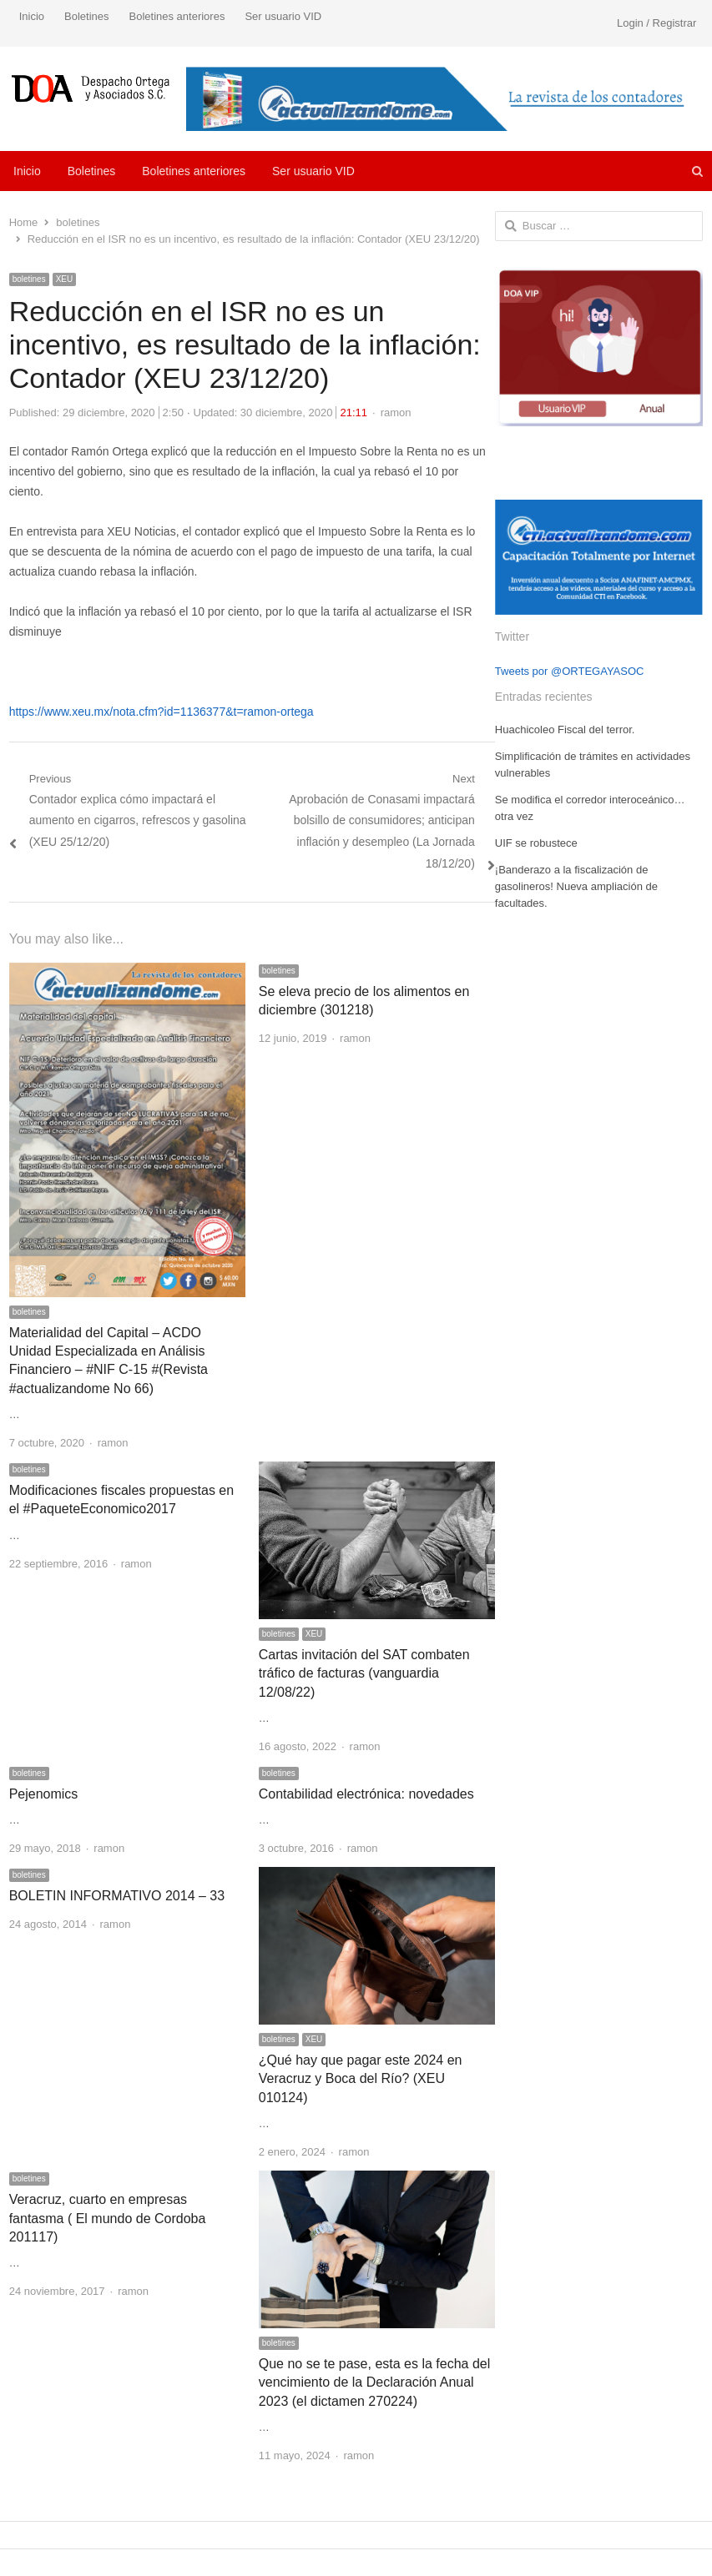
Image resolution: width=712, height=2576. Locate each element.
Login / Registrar (656, 23)
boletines (29, 279)
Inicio (31, 16)
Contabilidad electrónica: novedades (366, 1794)
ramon (396, 412)
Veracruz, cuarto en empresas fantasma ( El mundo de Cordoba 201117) (107, 2218)
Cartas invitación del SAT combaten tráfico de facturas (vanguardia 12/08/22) (364, 1673)
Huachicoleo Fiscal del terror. (565, 729)
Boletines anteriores (177, 16)
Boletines (86, 16)
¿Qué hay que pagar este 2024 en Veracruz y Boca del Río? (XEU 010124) (360, 2079)
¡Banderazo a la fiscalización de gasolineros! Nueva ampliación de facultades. (576, 886)
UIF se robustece (536, 843)
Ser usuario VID (283, 16)
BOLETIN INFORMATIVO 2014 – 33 (117, 1896)
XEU (64, 279)
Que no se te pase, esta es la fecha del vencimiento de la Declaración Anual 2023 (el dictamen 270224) (375, 2382)
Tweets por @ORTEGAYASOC (569, 671)
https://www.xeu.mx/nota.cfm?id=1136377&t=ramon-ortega (161, 711)
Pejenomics (43, 1794)
